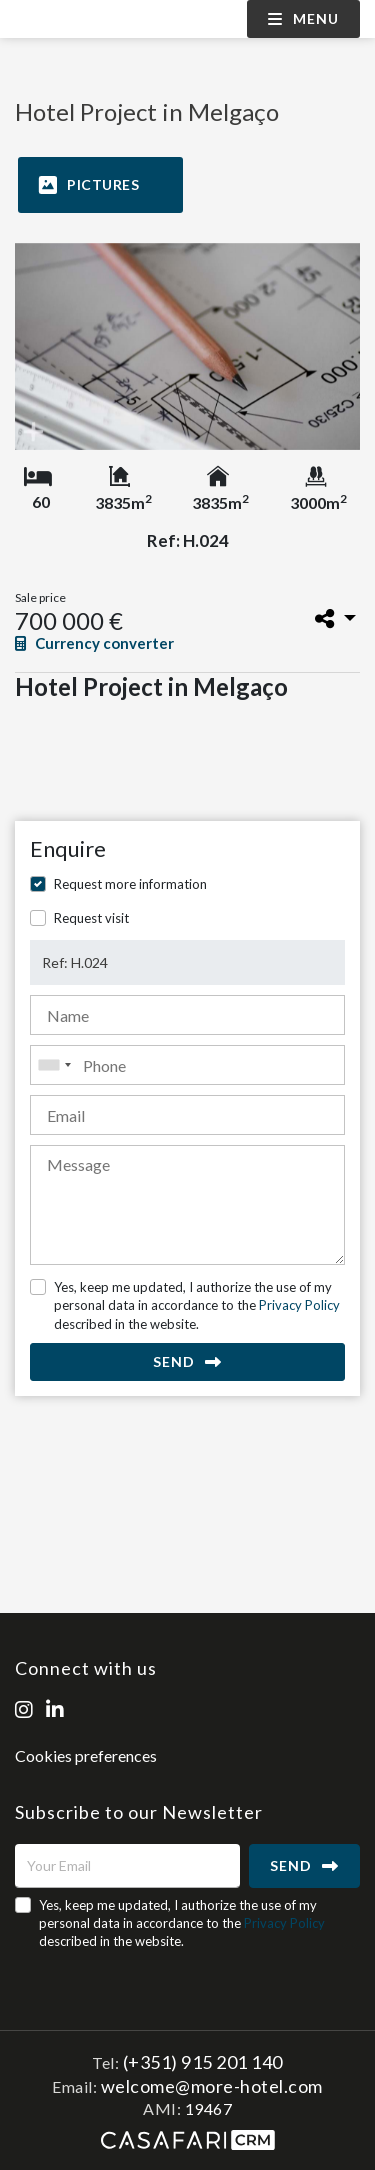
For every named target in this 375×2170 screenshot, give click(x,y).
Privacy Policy (299, 1305)
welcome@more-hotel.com (212, 2086)
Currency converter (94, 643)
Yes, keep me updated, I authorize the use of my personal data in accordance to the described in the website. (197, 1305)
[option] (187, 346)
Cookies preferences (86, 1755)
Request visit (91, 918)
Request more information (130, 884)
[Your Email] (127, 1866)
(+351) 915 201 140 (203, 2062)
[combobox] (187, 1065)
